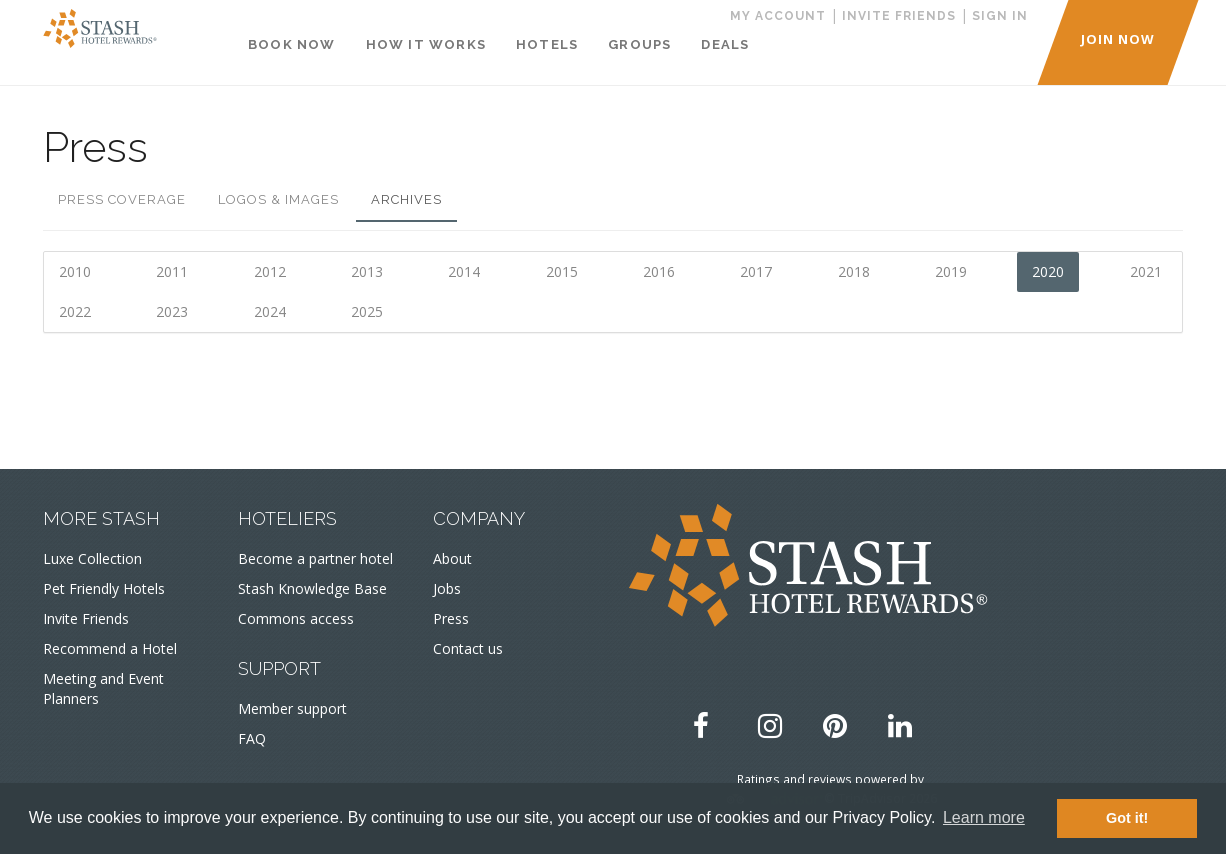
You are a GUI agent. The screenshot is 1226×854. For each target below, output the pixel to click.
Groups (639, 44)
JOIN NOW (1118, 39)
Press (451, 618)
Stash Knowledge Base (312, 588)
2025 (367, 311)
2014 (464, 271)
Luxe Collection (92, 558)
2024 (270, 311)
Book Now (292, 44)
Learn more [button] (984, 817)
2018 (854, 271)
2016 (659, 271)
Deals (725, 44)
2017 (756, 271)
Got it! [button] (1127, 818)
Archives (406, 199)
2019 (951, 271)
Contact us (468, 648)
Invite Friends (86, 618)
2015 (562, 271)
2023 (172, 311)
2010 (75, 271)
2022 (75, 311)
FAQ (252, 738)
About (452, 558)
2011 (172, 271)
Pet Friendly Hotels (104, 588)
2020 (1048, 271)
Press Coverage (122, 199)
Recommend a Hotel (110, 648)
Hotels (547, 44)
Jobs (447, 588)
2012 (270, 271)
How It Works (426, 44)
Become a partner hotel (315, 558)
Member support (292, 708)
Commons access (296, 618)
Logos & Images (278, 199)
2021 (1146, 271)
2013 (367, 271)
